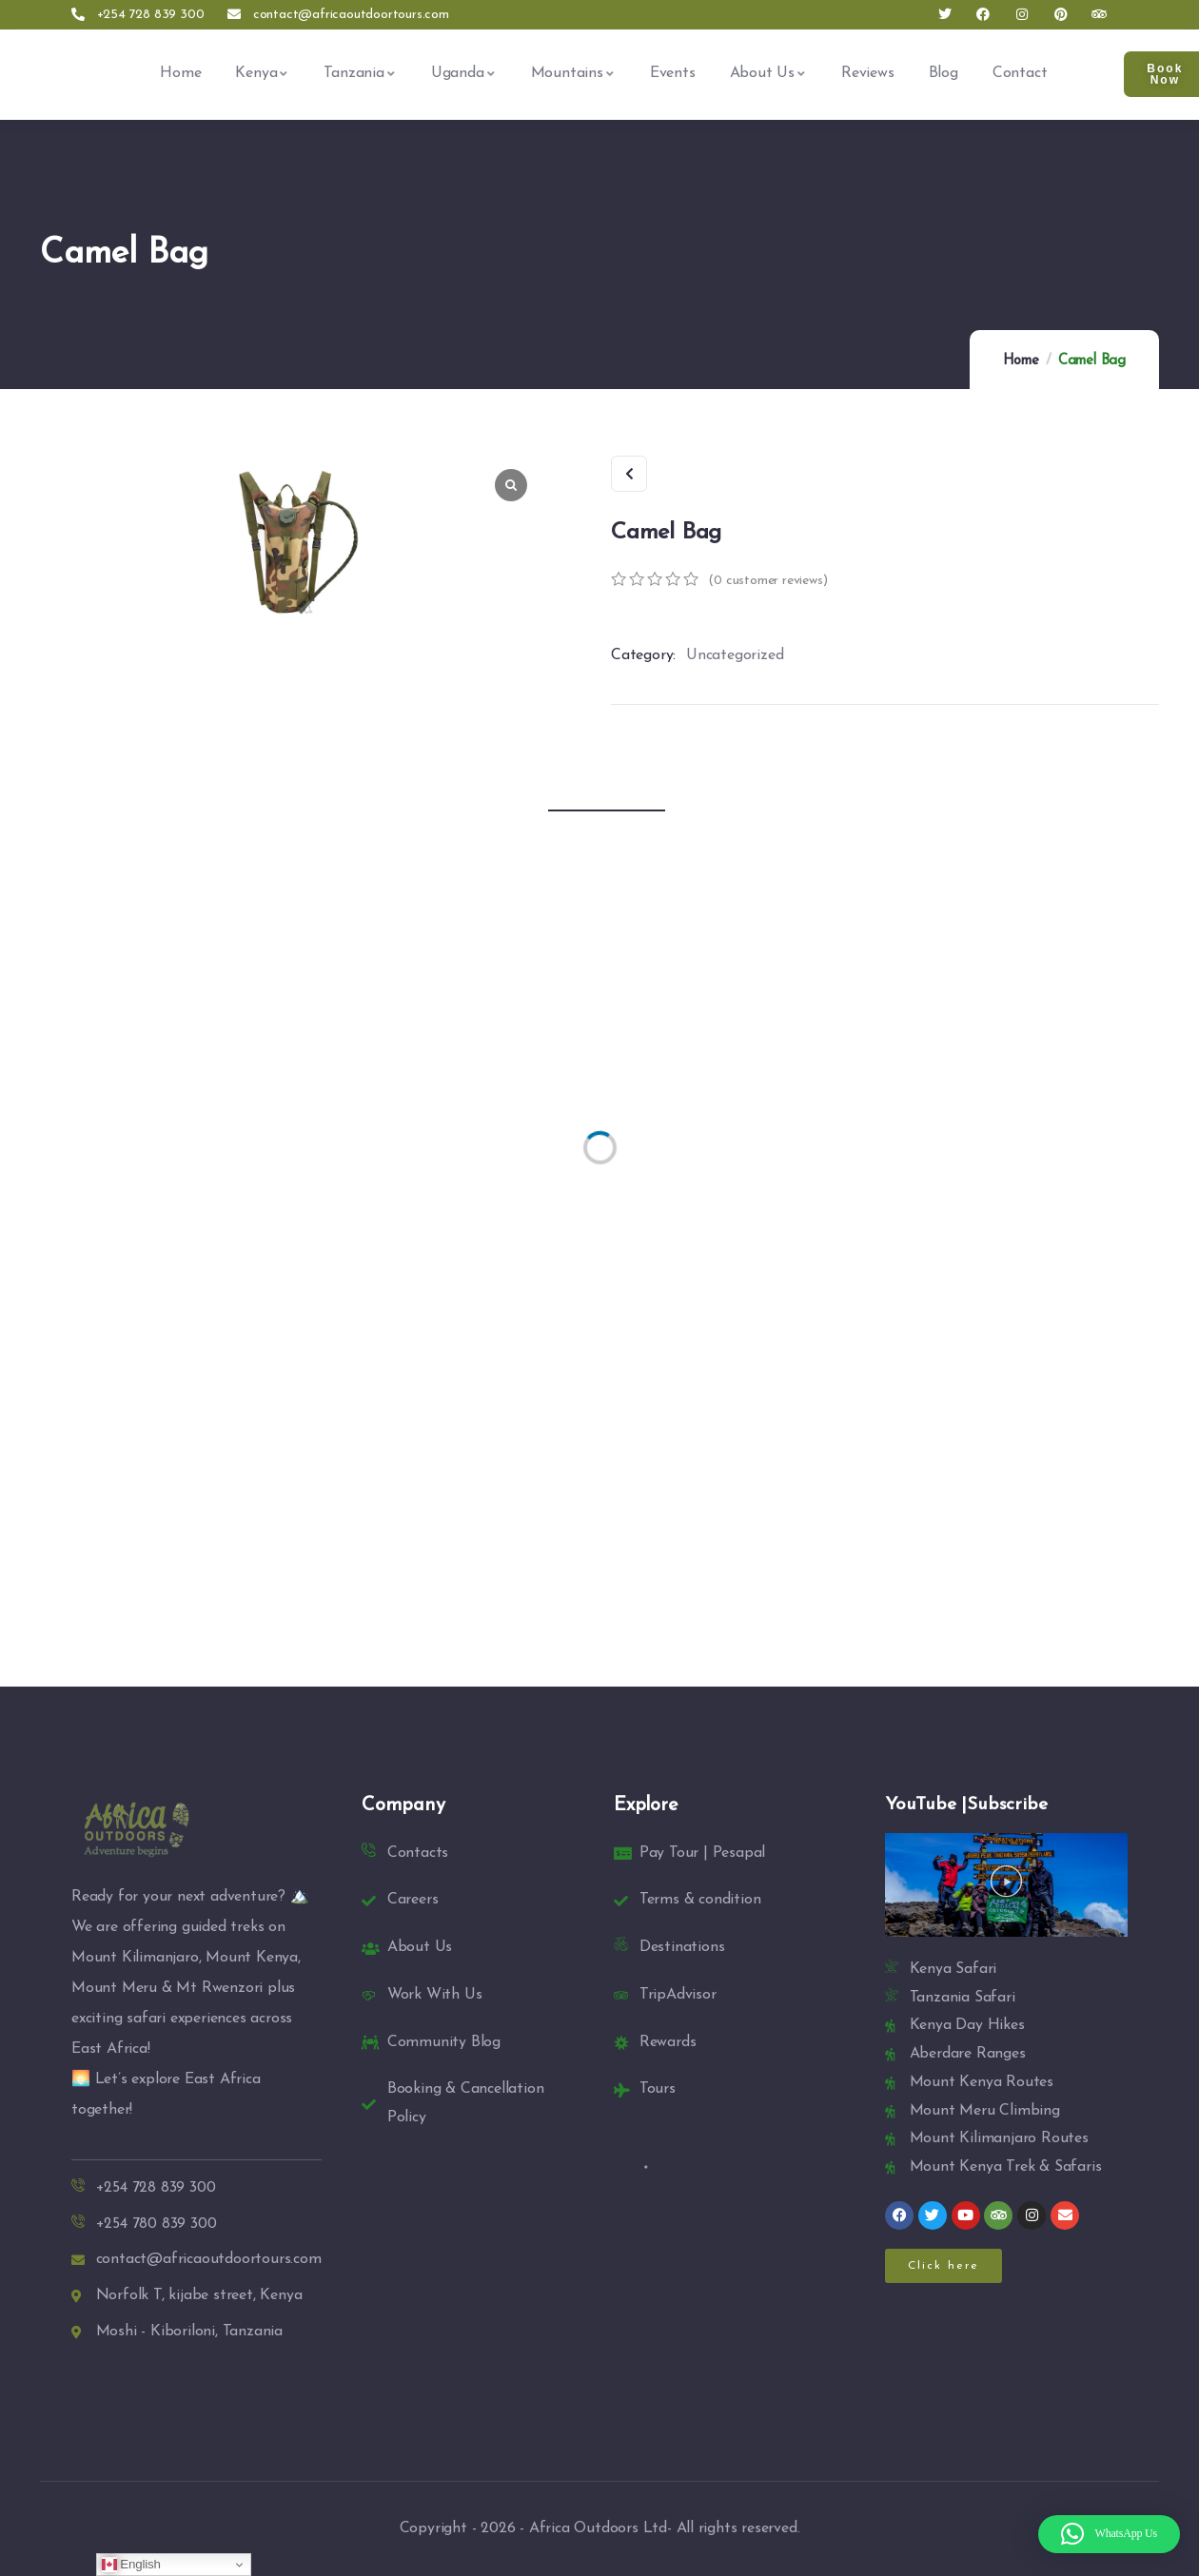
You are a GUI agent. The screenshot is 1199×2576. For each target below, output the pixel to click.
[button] (1006, 1885)
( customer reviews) (767, 581)
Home (1021, 361)
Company (403, 1805)
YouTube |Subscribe (966, 1805)
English (131, 2564)
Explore (646, 1805)
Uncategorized (734, 655)
